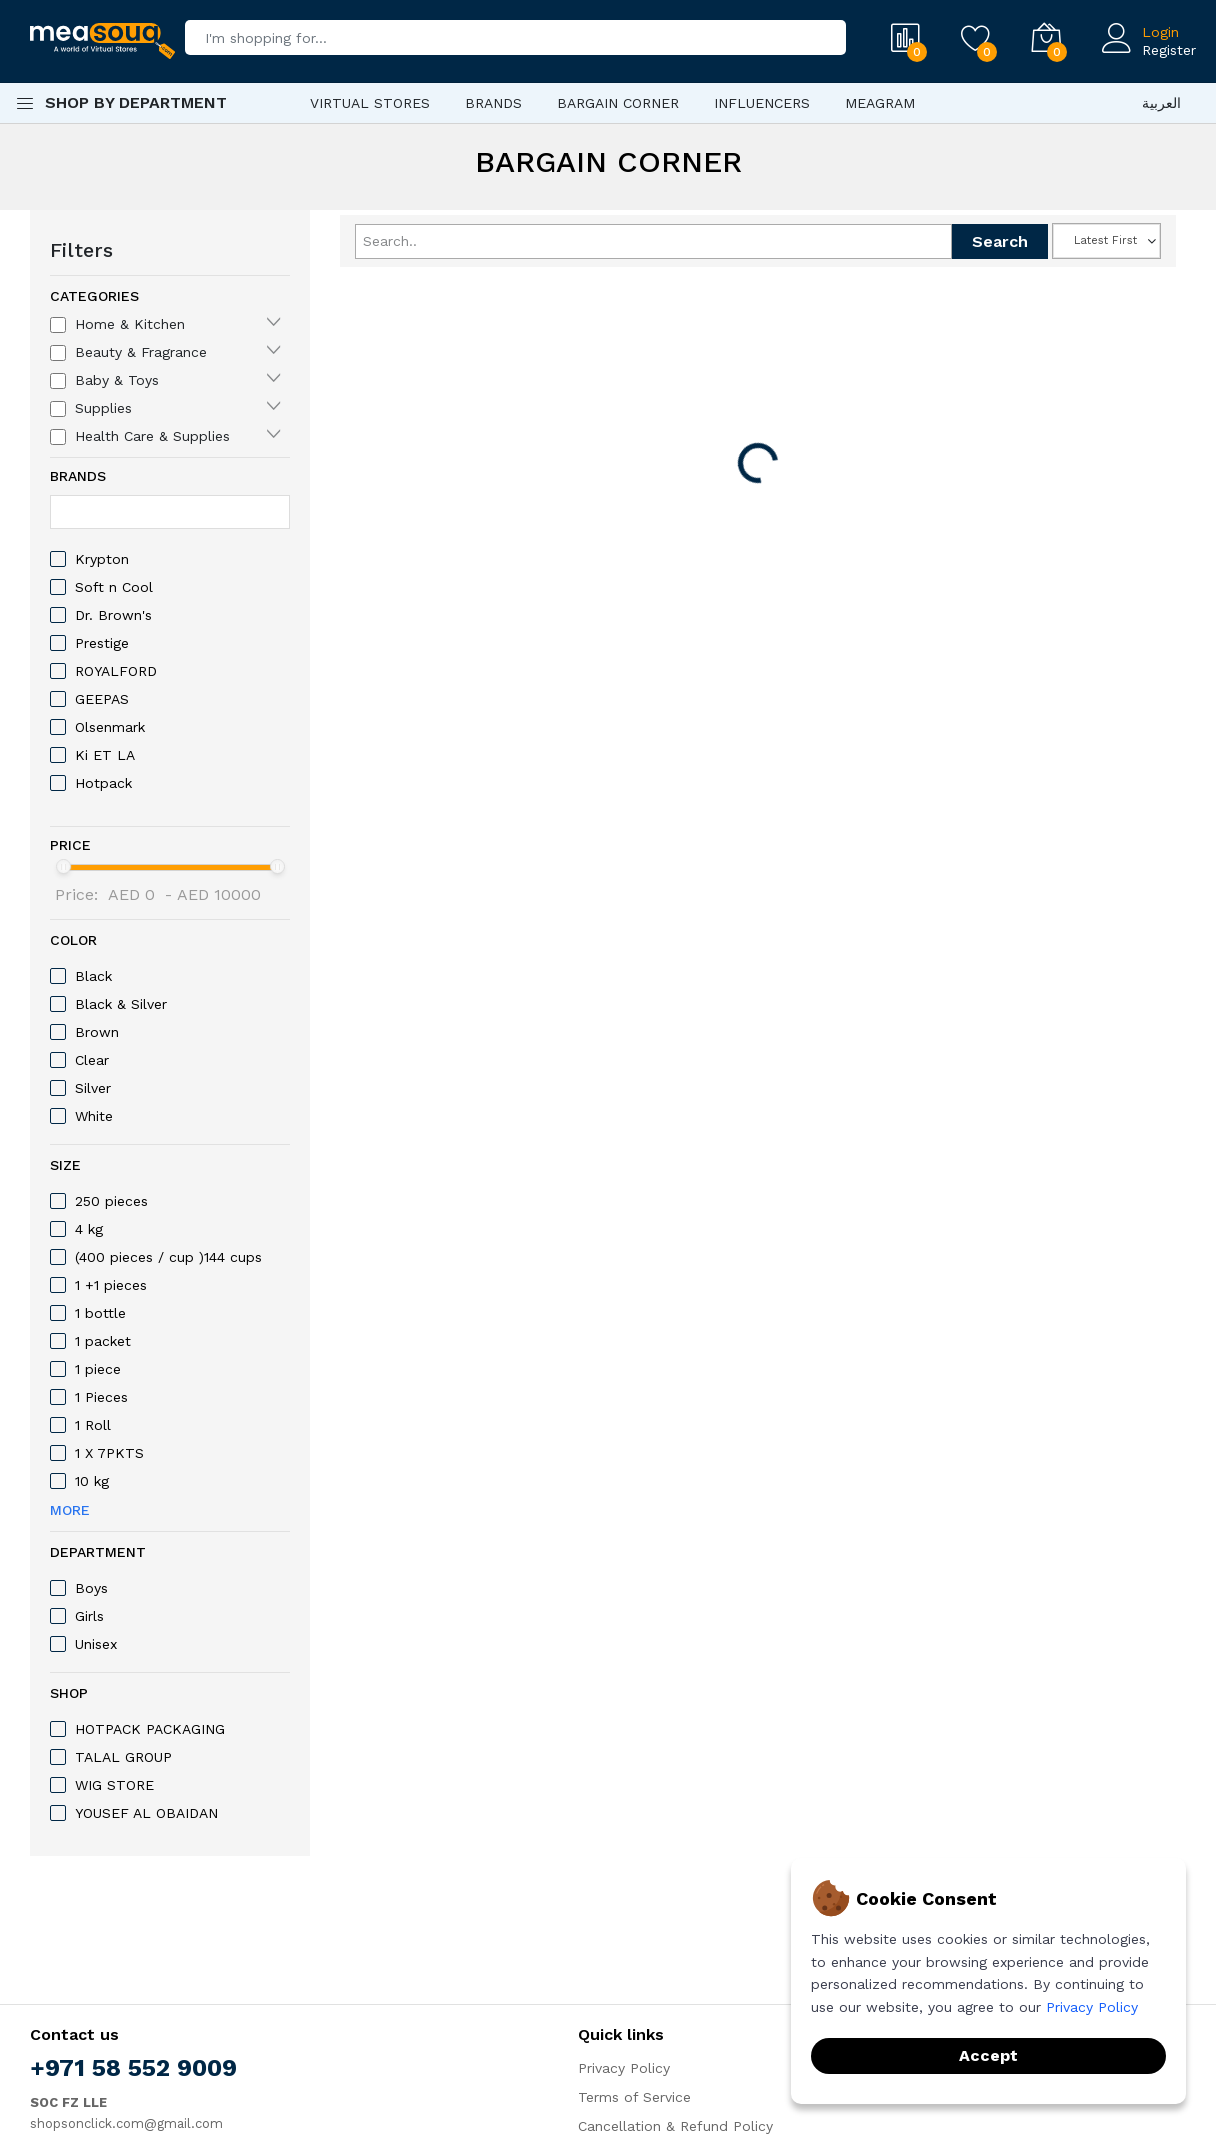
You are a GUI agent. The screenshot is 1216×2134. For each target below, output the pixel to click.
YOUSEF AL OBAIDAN (146, 1813)
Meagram (880, 103)
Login (1160, 32)
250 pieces (111, 1201)
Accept (988, 2055)
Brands (493, 103)
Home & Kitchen (130, 324)
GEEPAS (102, 699)
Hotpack (103, 783)
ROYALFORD (116, 671)
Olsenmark (110, 727)
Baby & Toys (117, 380)
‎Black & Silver (121, 1004)
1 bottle (100, 1313)
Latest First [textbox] (1105, 240)
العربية (1161, 103)
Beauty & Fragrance (141, 352)
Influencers (762, 103)
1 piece (98, 1369)
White (94, 1116)
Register (1169, 50)
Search (1000, 241)
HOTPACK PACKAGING (150, 1729)
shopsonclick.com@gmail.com (126, 2123)
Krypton (102, 559)
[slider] (63, 866)
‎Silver (93, 1088)
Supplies (103, 408)
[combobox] (1106, 241)
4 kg (89, 1229)
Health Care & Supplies (152, 436)
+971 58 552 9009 (133, 2068)
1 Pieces (101, 1397)
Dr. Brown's (113, 615)
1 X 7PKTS (109, 1453)
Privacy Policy (624, 2068)
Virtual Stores (370, 103)
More (70, 1510)
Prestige (102, 643)
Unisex (96, 1644)
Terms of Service (634, 2097)
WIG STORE (114, 1785)
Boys (91, 1588)
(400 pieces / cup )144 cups (168, 1257)
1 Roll (93, 1425)
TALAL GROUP (123, 1757)
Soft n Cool (114, 587)
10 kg (92, 1481)
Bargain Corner (618, 103)
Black (93, 976)
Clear (92, 1060)
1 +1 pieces (111, 1285)
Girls (89, 1616)
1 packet (103, 1341)
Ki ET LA (105, 755)
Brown (97, 1032)
